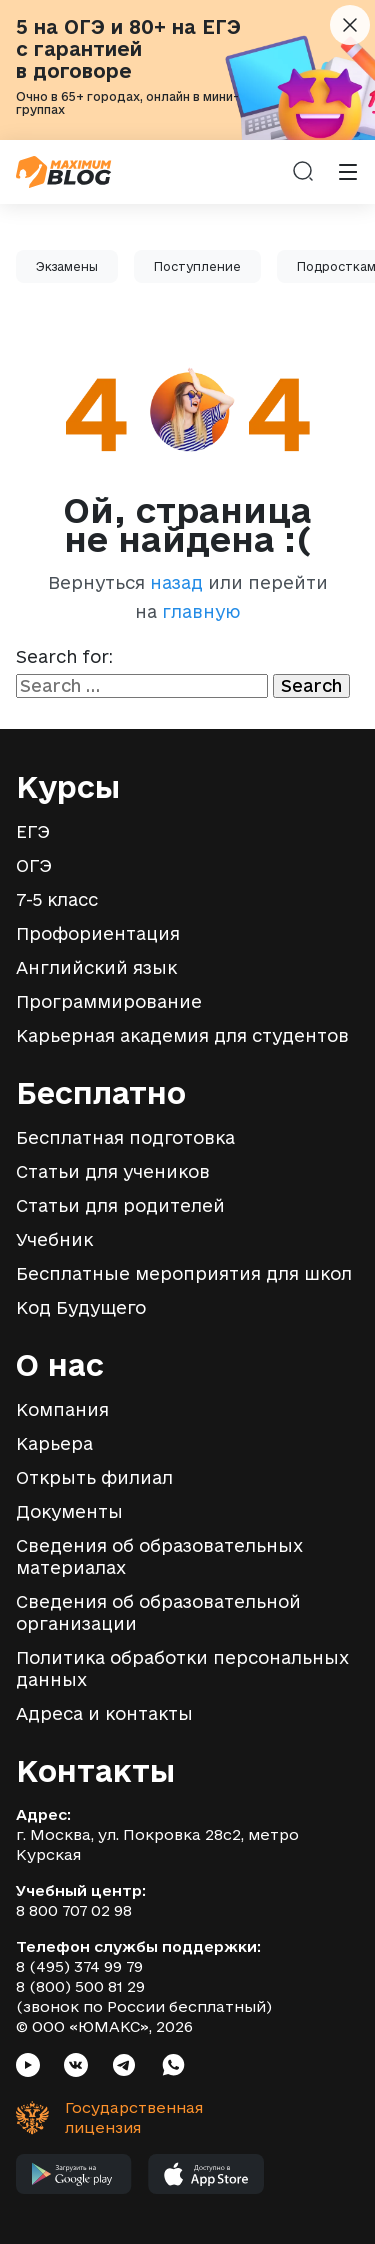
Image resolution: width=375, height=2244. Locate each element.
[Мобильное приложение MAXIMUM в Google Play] (74, 2179)
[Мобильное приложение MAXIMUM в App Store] (206, 2179)
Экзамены (67, 266)
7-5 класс (57, 899)
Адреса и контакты (104, 1713)
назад (176, 582)
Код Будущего (81, 1307)
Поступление (197, 266)
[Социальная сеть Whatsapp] (173, 2067)
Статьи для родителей (120, 1205)
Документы (69, 1511)
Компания (62, 1409)
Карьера (54, 1443)
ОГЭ (34, 865)
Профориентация (98, 933)
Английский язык (96, 967)
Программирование (109, 1001)
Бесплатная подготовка (125, 1137)
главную (201, 611)
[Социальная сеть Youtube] (28, 2067)
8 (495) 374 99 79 (79, 1966)
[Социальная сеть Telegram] (124, 2067)
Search (311, 685)
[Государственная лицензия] (96, 2118)
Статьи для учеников (113, 1171)
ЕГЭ (33, 831)
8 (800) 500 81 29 (80, 1986)
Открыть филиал (94, 1477)
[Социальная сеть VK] (76, 2067)
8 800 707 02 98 (74, 1910)
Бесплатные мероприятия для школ (184, 1273)
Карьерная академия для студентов (182, 1035)
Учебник (54, 1239)
